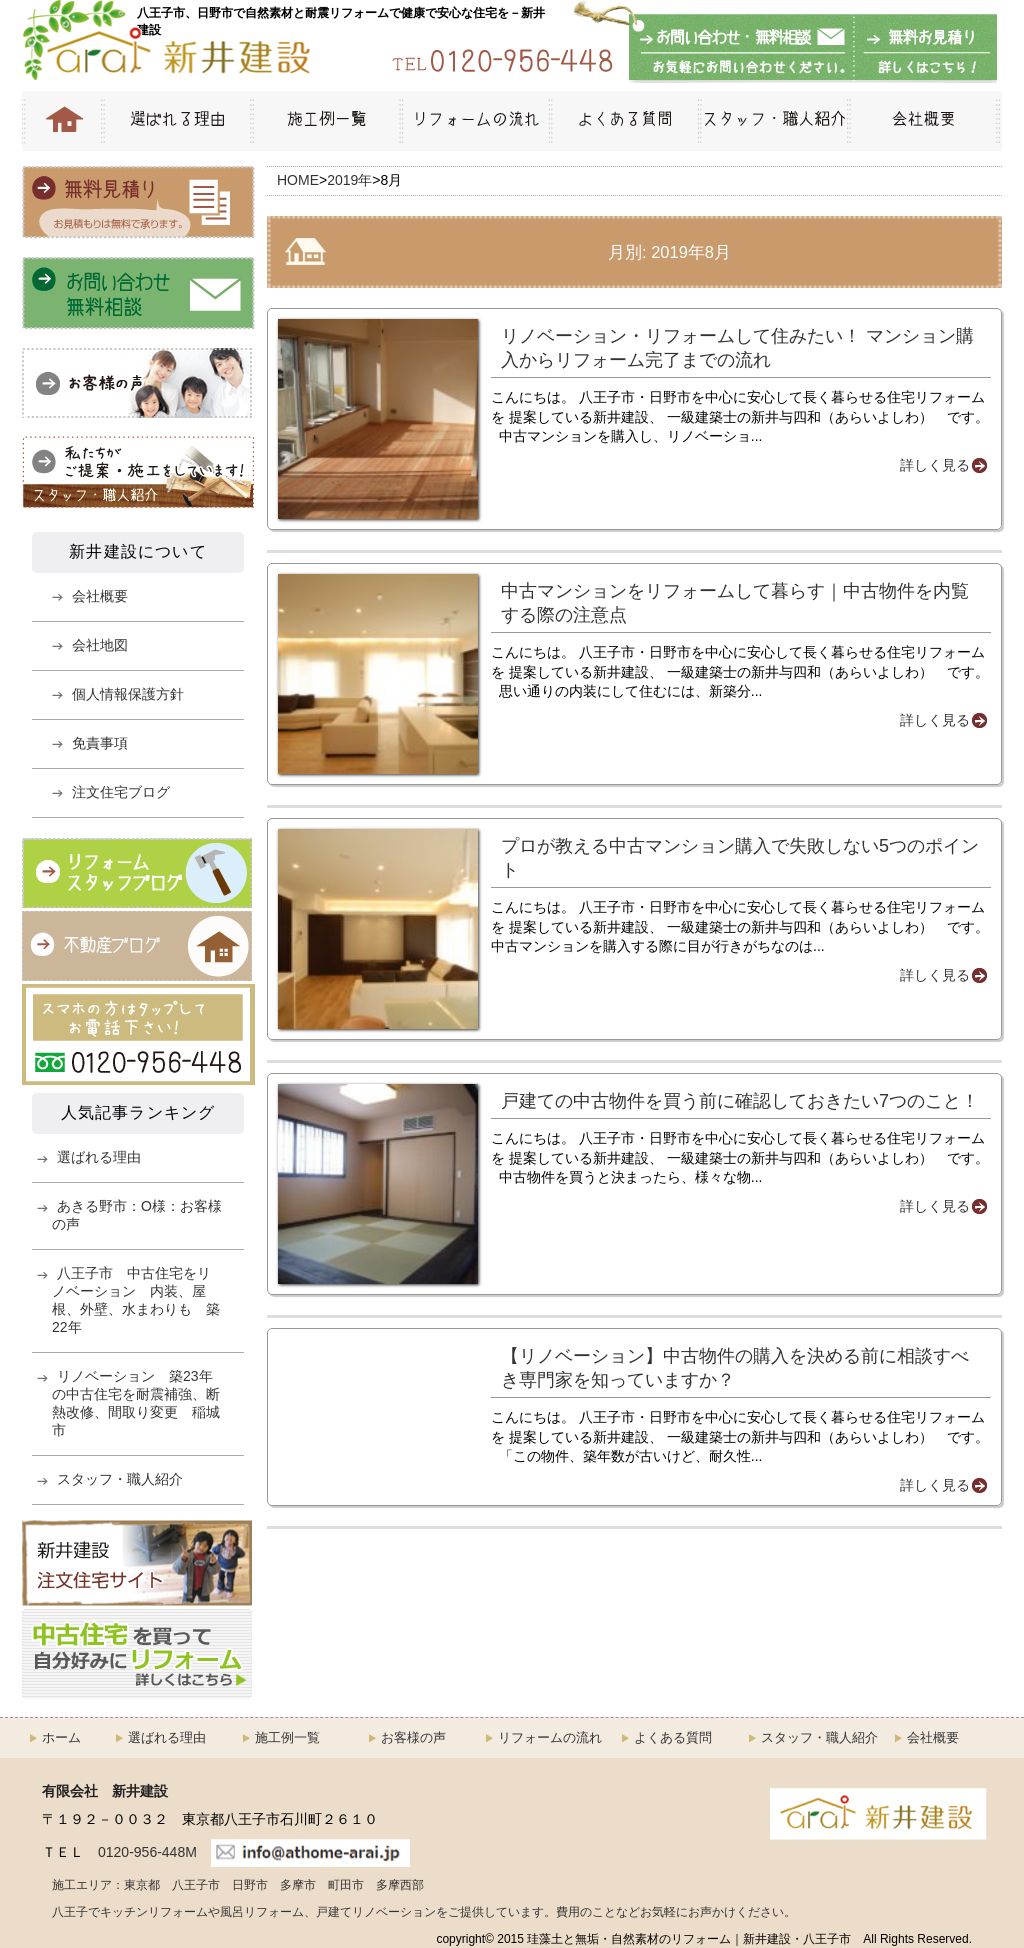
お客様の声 (413, 1737)
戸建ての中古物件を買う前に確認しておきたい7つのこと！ (740, 1101)
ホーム (61, 1737)
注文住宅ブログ (121, 792)
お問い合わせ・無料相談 (742, 49)
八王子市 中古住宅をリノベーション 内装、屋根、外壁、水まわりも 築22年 (136, 1300)
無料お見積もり (922, 49)
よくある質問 (623, 121)
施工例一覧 (325, 121)
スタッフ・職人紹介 (772, 121)
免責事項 (100, 743)
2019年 (349, 180)
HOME (61, 121)
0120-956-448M (147, 1852)
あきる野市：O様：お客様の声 (137, 1215)
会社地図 (100, 645)
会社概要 (924, 121)
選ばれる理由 (176, 121)
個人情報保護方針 (128, 694)
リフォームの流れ (474, 121)
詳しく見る (935, 465)
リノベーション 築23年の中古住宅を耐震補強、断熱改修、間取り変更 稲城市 (136, 1403)
